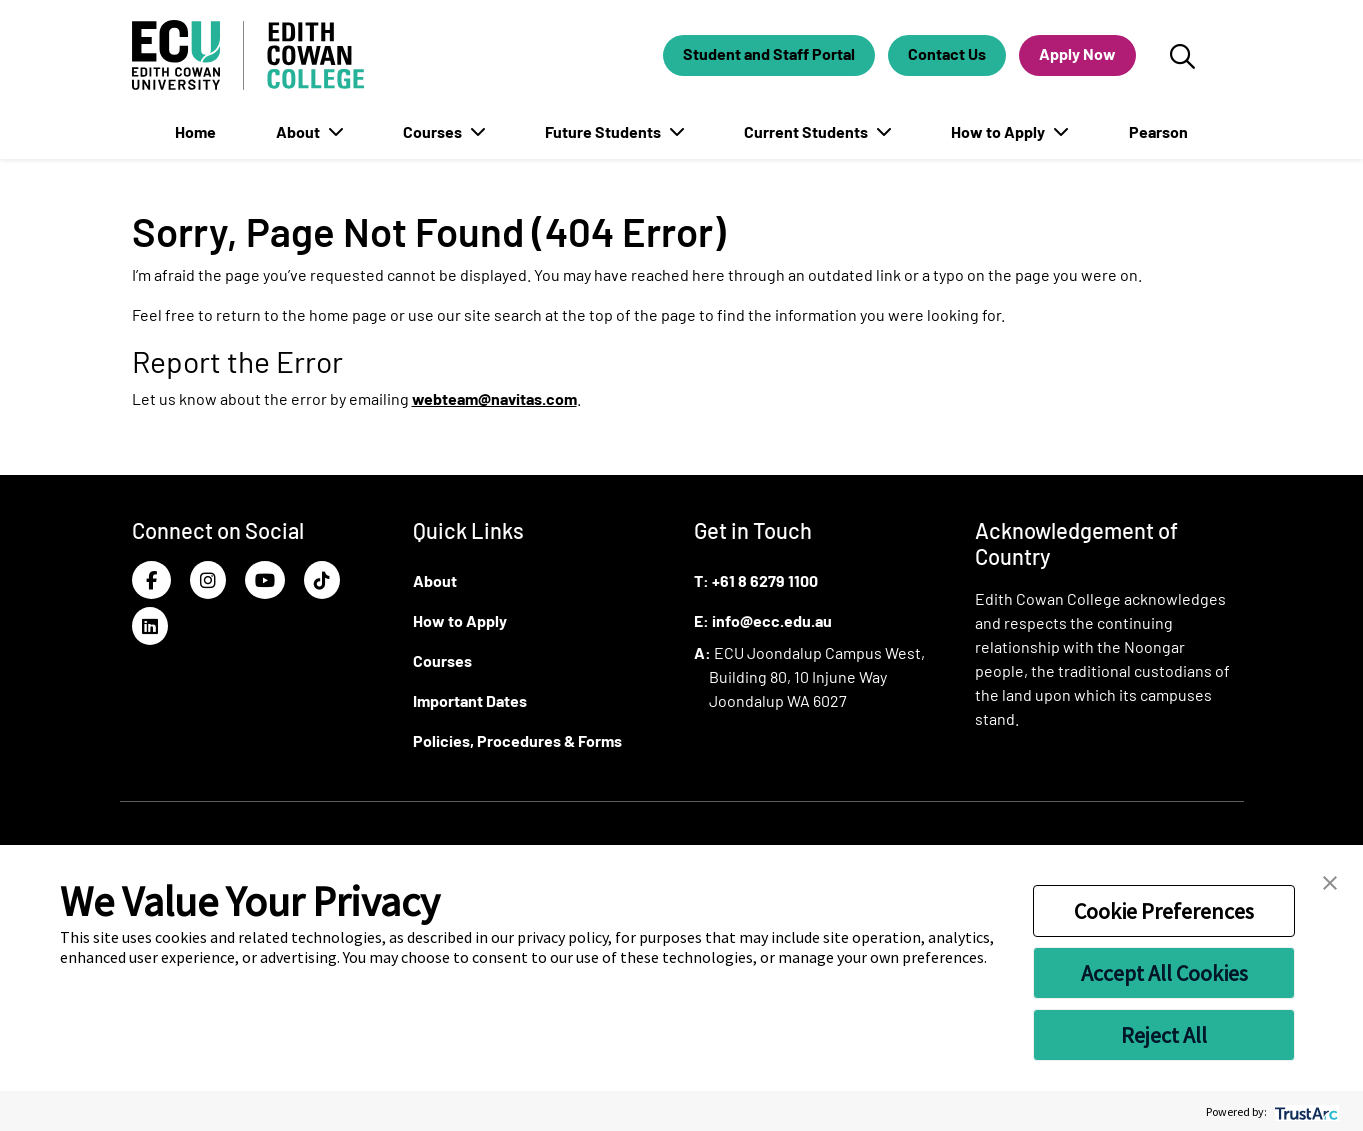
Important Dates (470, 700)
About (299, 131)
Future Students (604, 131)
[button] (1330, 881)
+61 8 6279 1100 (765, 580)
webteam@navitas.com (494, 398)
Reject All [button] (1164, 1035)
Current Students (807, 131)
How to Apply (999, 131)
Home (195, 131)
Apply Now (1077, 53)
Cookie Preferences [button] (1164, 911)
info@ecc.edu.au (772, 620)
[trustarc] (1304, 1111)
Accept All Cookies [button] (1164, 973)
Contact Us (947, 53)
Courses (434, 131)
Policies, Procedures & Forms (517, 740)
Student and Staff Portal (769, 53)
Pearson (1158, 131)
